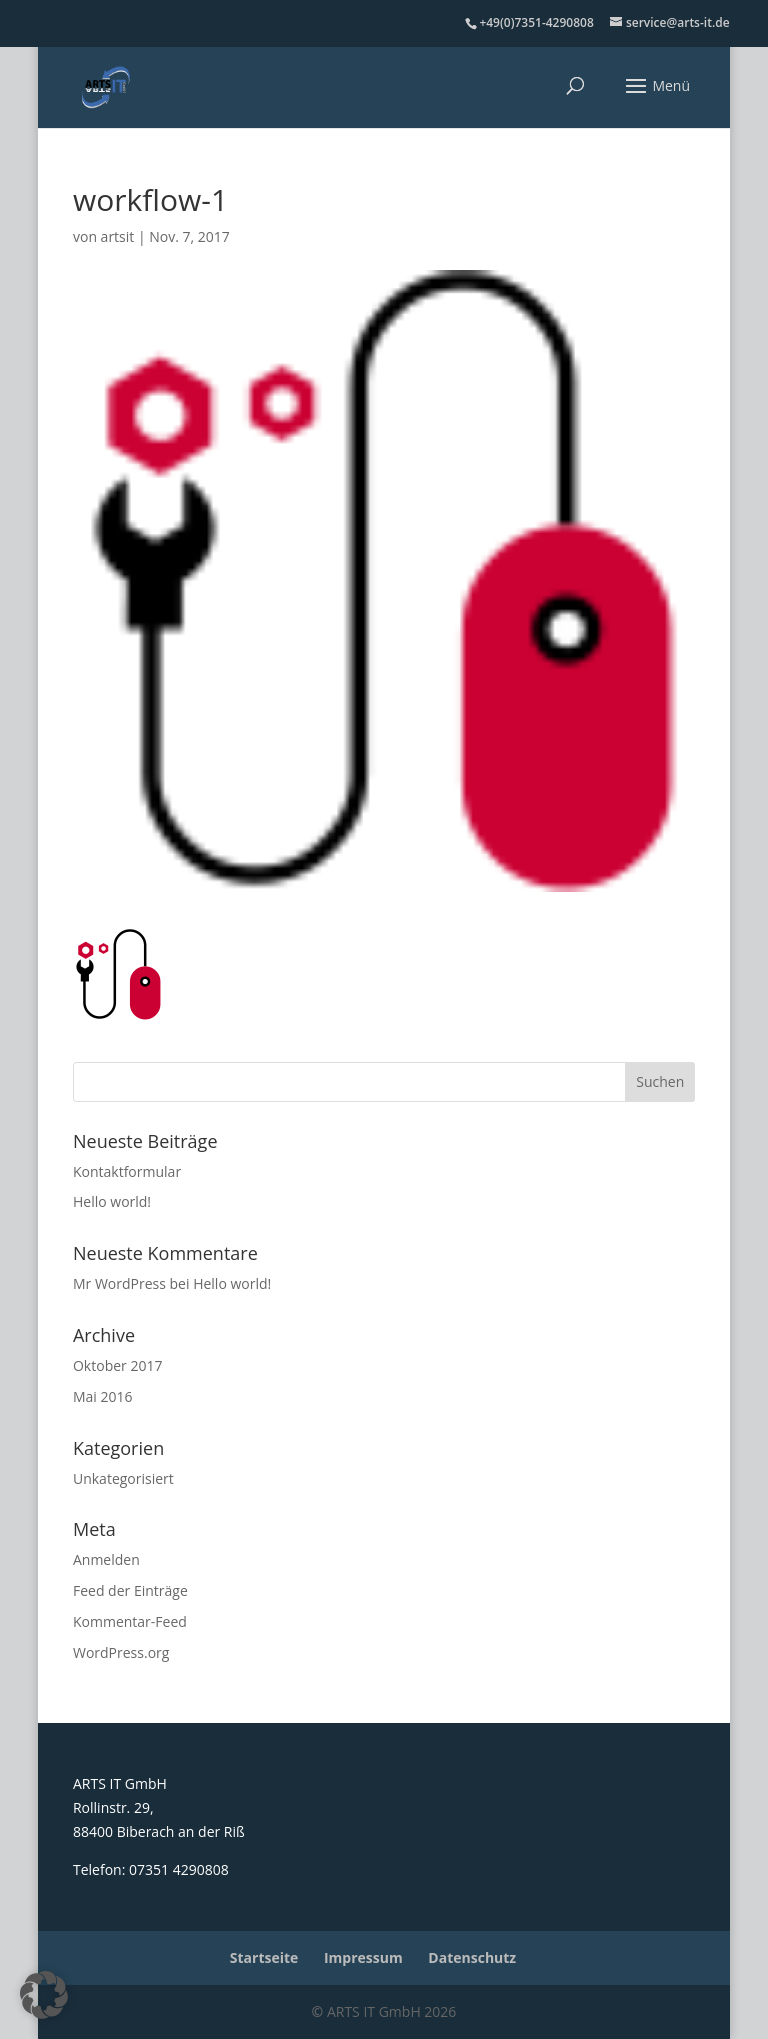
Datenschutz (472, 1957)
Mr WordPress (119, 1283)
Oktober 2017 (117, 1365)
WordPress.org (121, 1652)
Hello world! (112, 1201)
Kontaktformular (127, 1171)
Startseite (264, 1957)
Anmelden (106, 1559)
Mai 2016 (103, 1396)
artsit (118, 236)
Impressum (363, 1957)
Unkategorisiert (123, 1478)
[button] (44, 1995)
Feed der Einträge (130, 1590)
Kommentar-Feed (130, 1621)
